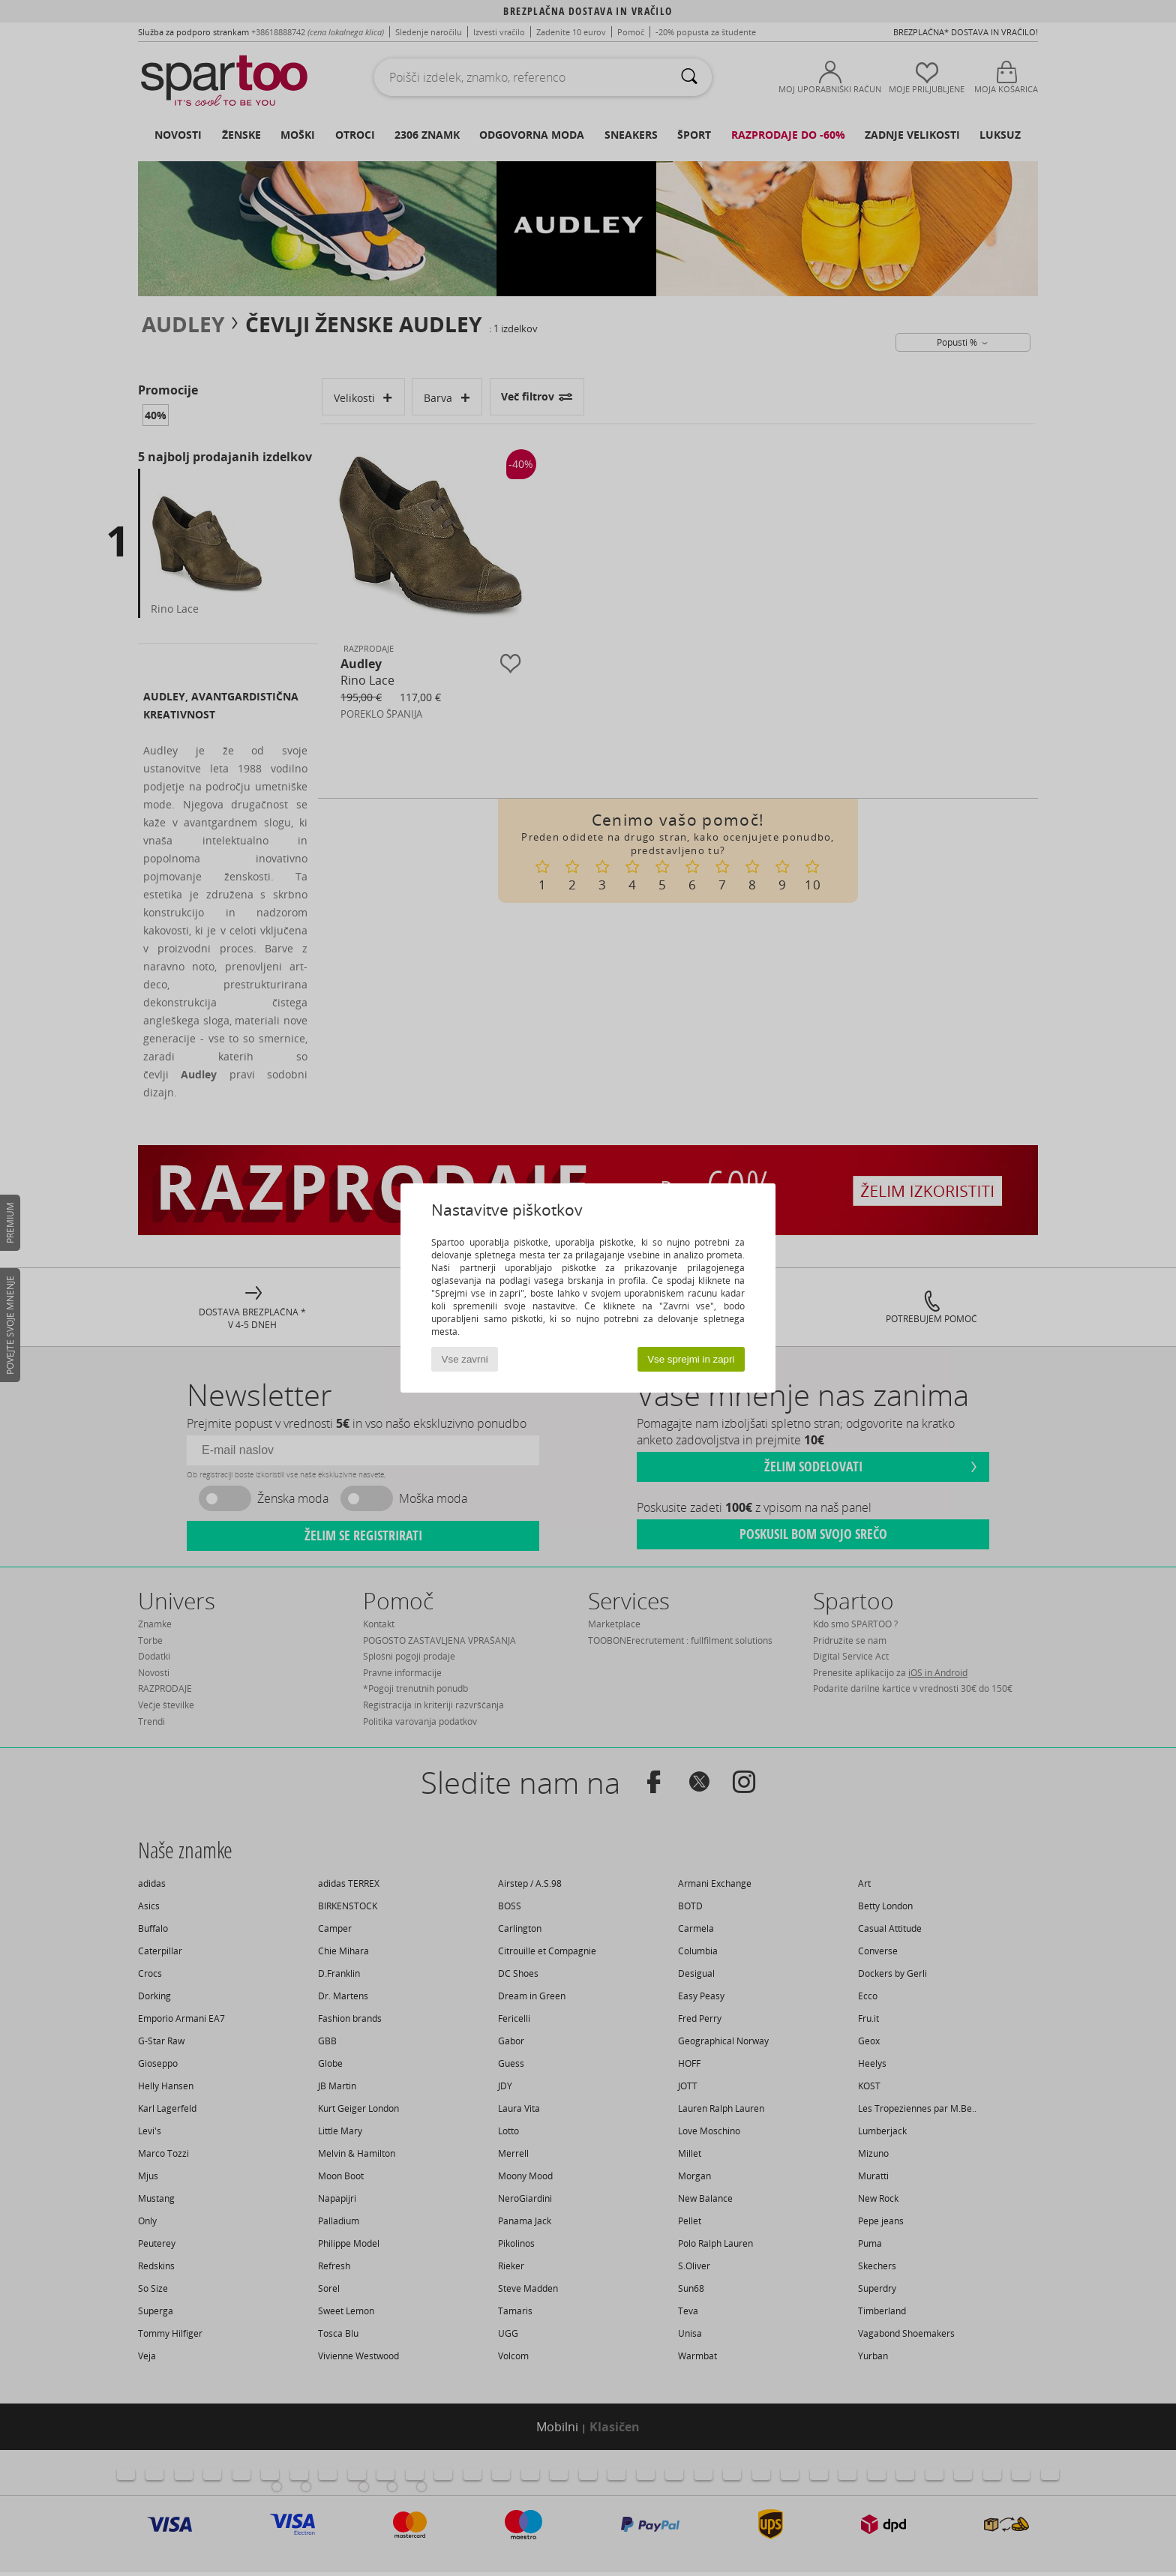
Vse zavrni (465, 1359)
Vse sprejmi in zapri (690, 1359)
